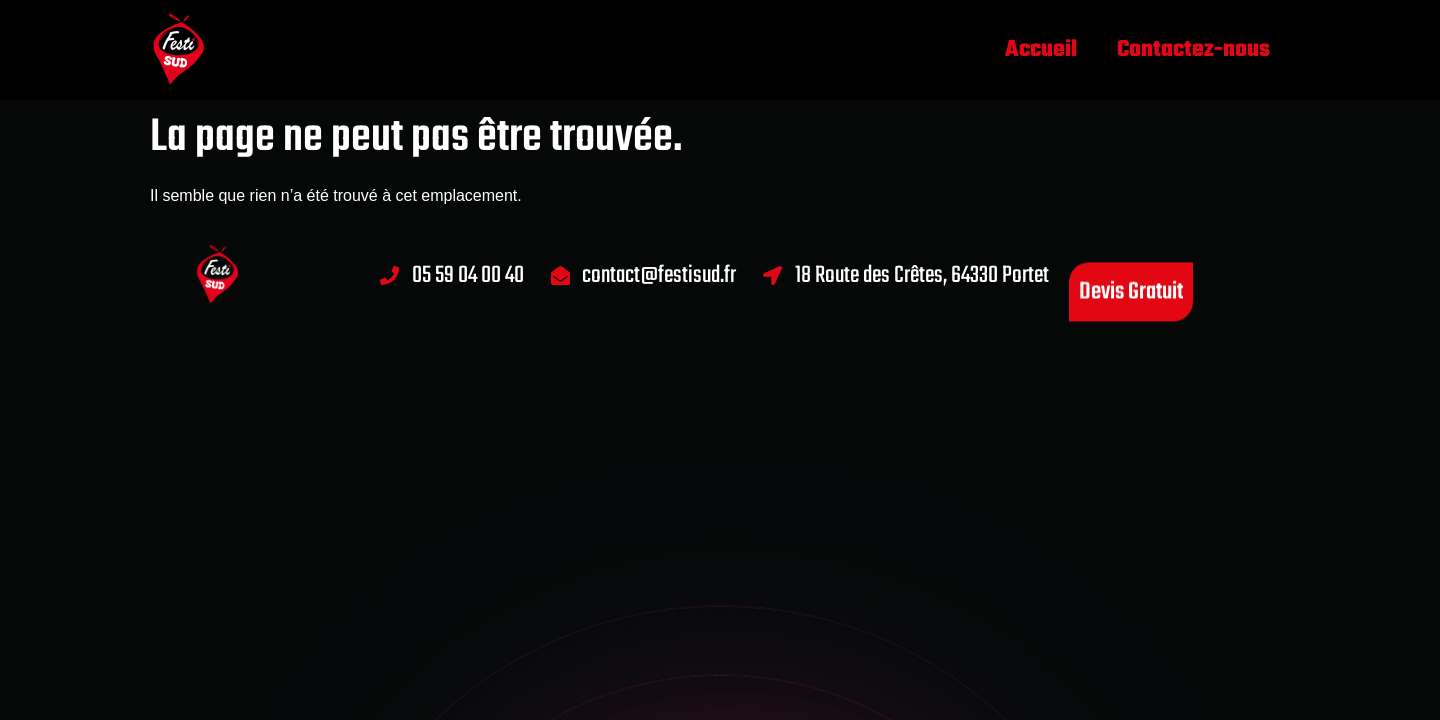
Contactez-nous (1193, 50)
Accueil (1041, 50)
